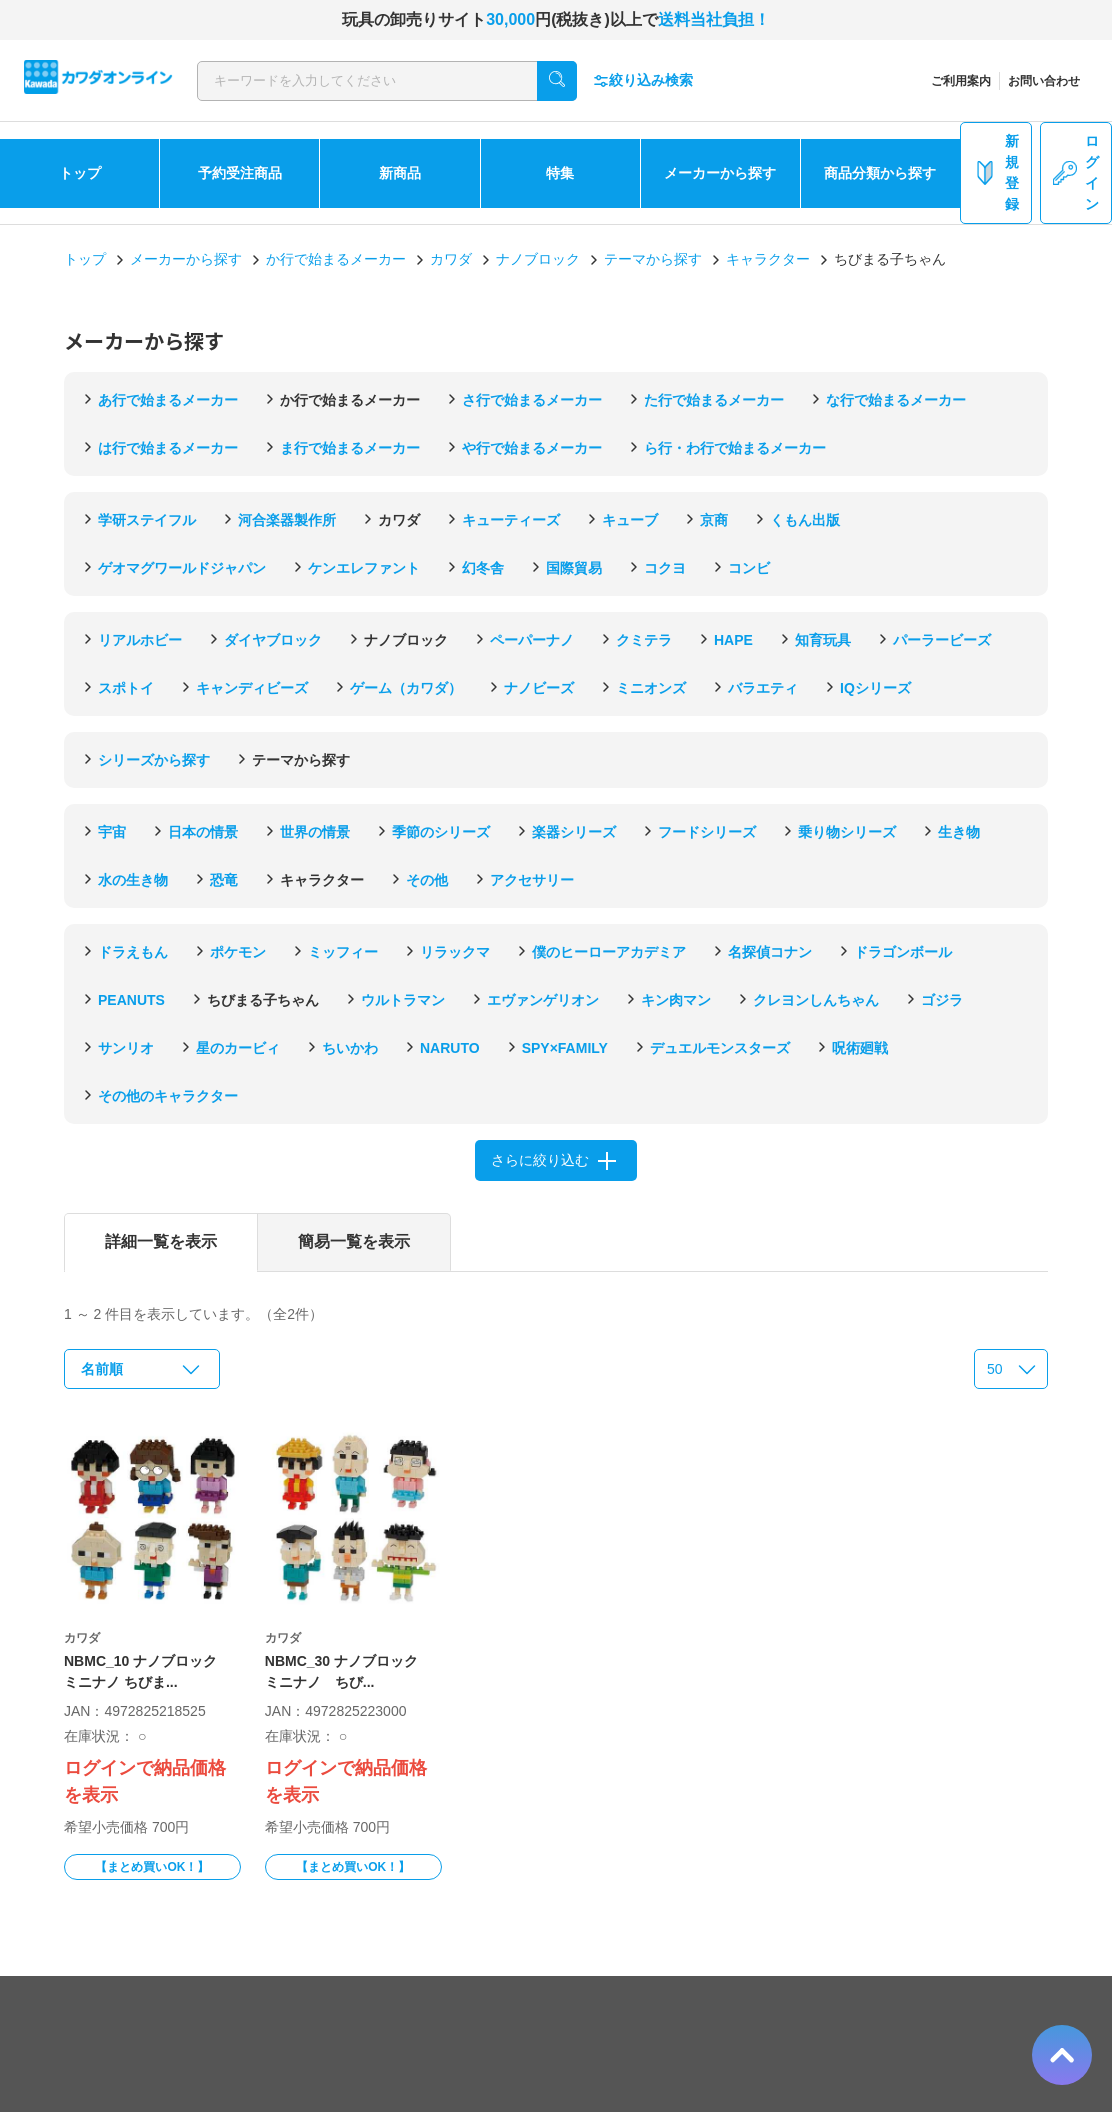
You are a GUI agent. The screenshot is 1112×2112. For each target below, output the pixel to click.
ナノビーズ (539, 688)
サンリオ (126, 1048)
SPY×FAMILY (565, 1048)
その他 (427, 880)
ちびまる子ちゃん (263, 1000)
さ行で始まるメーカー (532, 400)
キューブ (630, 520)
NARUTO (450, 1048)
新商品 (400, 173)
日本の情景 (203, 832)
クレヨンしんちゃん (816, 1000)
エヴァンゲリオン (543, 1000)
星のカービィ (238, 1048)
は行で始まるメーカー (168, 448)
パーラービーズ (942, 640)
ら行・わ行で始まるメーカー (735, 448)
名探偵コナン (770, 952)
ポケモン (238, 952)
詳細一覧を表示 (161, 1241)
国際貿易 (574, 568)
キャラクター (768, 259)
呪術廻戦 (860, 1048)
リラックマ (455, 952)
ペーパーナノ (532, 640)
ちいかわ (350, 1048)
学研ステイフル (147, 520)
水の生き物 (133, 880)
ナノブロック (538, 259)
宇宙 (112, 832)
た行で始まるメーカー (714, 400)
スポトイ (126, 688)
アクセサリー (532, 880)
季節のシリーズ (441, 832)
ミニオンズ (651, 688)
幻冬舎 (483, 568)
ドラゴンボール (903, 952)
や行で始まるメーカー (532, 448)
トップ (80, 173)
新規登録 (996, 172)
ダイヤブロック (273, 640)
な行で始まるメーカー (896, 400)
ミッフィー (343, 952)
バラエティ (763, 688)
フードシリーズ (707, 832)
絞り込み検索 (643, 80)
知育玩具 (823, 640)
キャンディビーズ (252, 688)
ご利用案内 (961, 81)
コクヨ (665, 568)
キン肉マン (676, 1000)
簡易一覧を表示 (354, 1241)
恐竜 (224, 880)
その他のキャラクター (168, 1096)
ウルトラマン (403, 1000)
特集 (560, 173)
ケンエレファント (364, 568)
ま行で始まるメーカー (350, 448)
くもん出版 (805, 520)
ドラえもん (133, 952)
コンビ (749, 568)
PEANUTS (131, 1000)
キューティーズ (511, 520)
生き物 (959, 832)
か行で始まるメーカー (336, 259)
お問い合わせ (1044, 81)
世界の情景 (315, 832)
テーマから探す (653, 259)
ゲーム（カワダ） (406, 688)
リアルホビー (140, 640)
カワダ (451, 259)
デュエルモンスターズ (720, 1048)
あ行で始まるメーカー (168, 400)
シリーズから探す (154, 760)
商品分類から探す (880, 173)
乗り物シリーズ (847, 832)
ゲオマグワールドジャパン (182, 568)
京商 (714, 520)
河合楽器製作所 (287, 520)
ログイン (1076, 172)
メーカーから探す (720, 173)
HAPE (733, 640)
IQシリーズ (875, 688)
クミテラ (644, 640)
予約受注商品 (240, 173)
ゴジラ (942, 1000)
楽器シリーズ (574, 832)
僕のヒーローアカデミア (609, 952)
